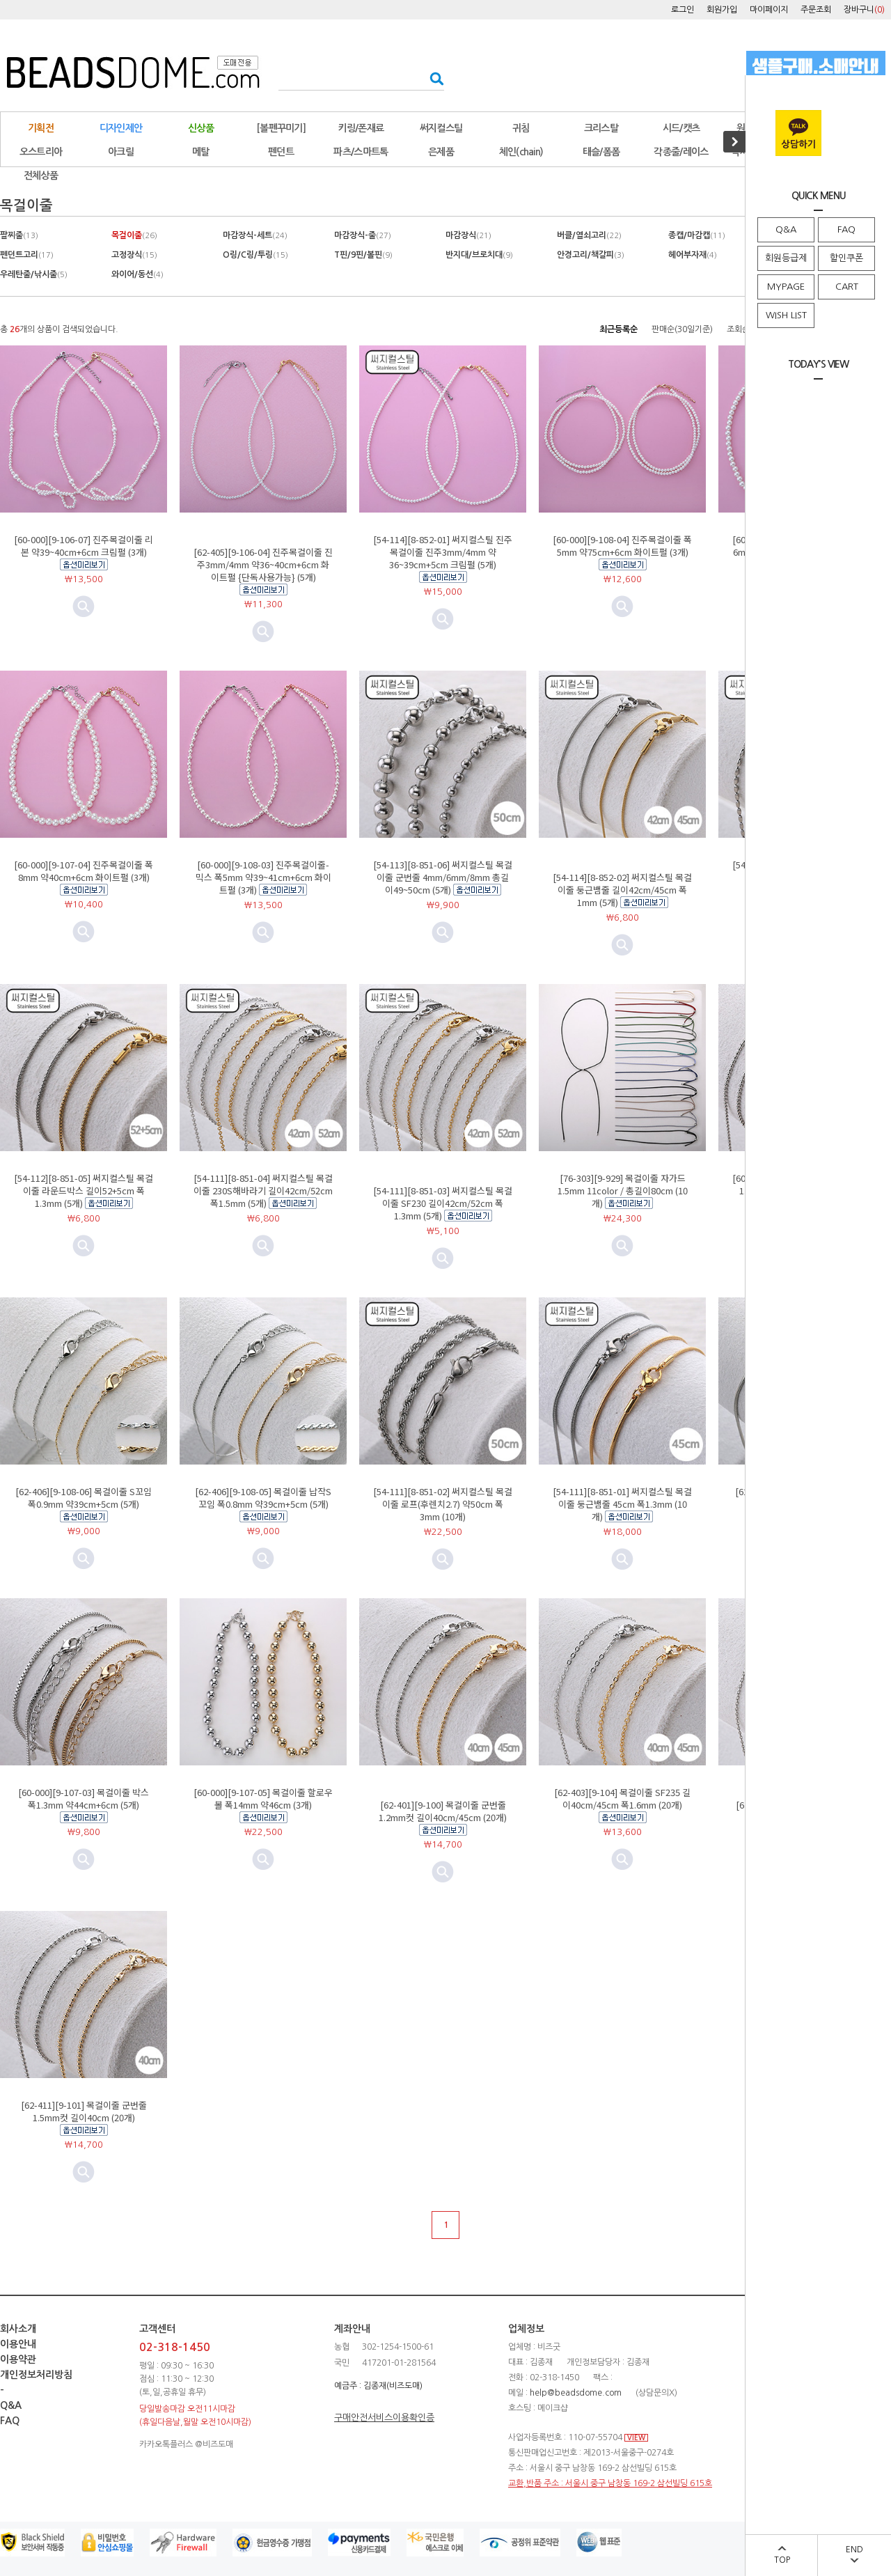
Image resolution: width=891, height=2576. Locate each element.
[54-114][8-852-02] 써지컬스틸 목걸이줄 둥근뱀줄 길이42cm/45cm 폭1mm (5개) (622, 890)
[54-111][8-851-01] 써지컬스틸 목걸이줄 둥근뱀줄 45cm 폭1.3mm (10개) (622, 1504)
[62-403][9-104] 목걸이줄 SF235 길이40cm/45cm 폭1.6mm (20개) (622, 1798)
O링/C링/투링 (255, 255)
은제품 (441, 152)
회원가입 (722, 10)
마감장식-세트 (255, 235)
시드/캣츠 (681, 128)
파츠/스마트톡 (360, 152)
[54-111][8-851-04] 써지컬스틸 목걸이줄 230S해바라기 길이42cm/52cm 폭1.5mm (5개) (263, 1190)
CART (846, 286)
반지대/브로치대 (479, 255)
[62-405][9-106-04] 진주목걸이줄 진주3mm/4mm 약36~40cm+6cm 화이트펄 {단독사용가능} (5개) (263, 564)
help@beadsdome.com (576, 2393)
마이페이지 (769, 10)
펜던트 (281, 152)
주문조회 (816, 10)
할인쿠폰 (846, 258)
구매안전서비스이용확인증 (384, 2417)
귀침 (521, 128)
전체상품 (41, 175)
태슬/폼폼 (601, 152)
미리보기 (263, 631)
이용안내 (18, 2344)
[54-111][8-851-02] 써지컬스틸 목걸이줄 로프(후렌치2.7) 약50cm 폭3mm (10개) (442, 1504)
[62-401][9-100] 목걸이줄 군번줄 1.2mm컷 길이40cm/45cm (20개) (443, 1811)
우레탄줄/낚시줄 (34, 274)
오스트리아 (41, 152)
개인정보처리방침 (36, 2375)
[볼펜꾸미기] (281, 128)
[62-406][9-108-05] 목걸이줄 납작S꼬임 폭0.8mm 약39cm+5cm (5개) (263, 1498)
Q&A (785, 229)
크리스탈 (601, 128)
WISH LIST (786, 315)
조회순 (738, 329)
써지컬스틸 (441, 128)
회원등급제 (786, 258)
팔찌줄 (19, 235)
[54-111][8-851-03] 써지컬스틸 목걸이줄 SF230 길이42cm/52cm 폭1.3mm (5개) (442, 1203)
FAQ (846, 229)
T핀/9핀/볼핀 (363, 255)
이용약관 (18, 2359)
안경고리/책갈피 (590, 255)
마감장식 (468, 235)
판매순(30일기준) (682, 329)
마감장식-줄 (362, 235)
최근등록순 (618, 329)
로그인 (682, 10)
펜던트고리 (27, 255)
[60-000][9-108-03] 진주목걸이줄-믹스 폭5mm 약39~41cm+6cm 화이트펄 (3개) (263, 877)
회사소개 (18, 2329)
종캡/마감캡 (696, 235)
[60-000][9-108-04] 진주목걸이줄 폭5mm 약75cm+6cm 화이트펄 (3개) (622, 546)
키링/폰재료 (361, 128)
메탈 (201, 152)
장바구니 (864, 10)
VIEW (636, 2438)
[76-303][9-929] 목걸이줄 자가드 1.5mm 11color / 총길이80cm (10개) (623, 1190)
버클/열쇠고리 (589, 235)
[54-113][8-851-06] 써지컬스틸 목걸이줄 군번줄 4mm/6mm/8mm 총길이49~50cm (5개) (442, 877)
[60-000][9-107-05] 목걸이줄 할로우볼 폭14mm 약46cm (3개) (263, 1798)
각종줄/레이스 (681, 152)
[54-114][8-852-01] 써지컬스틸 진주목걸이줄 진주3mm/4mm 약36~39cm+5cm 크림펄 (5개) (442, 552)
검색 (432, 78)
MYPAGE (786, 286)
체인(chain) (521, 152)
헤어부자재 (692, 255)
